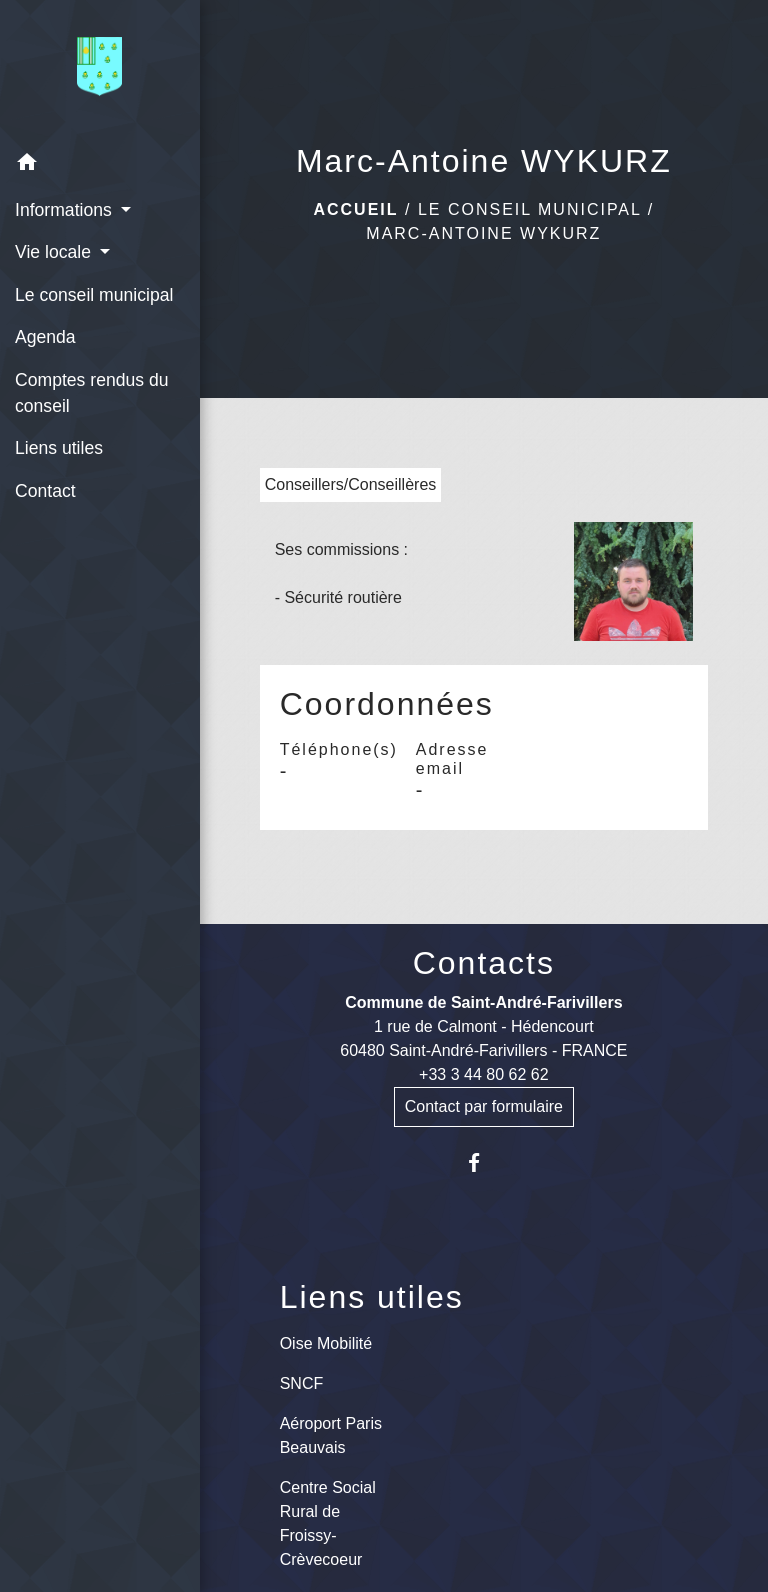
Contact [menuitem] (45, 491)
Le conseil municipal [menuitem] (94, 295)
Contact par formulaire (484, 1106)
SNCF (302, 1383)
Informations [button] (66, 210)
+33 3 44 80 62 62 (483, 1074)
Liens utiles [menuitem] (59, 448)
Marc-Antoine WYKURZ (483, 233)
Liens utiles (372, 1297)
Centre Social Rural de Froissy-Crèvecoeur (328, 1523)
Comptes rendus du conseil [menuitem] (92, 393)
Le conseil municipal (529, 209)
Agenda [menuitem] (45, 337)
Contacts (484, 963)
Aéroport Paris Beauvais (331, 1435)
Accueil (355, 209)
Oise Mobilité (326, 1343)
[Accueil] (99, 71)
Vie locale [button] (55, 252)
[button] (100, 165)
